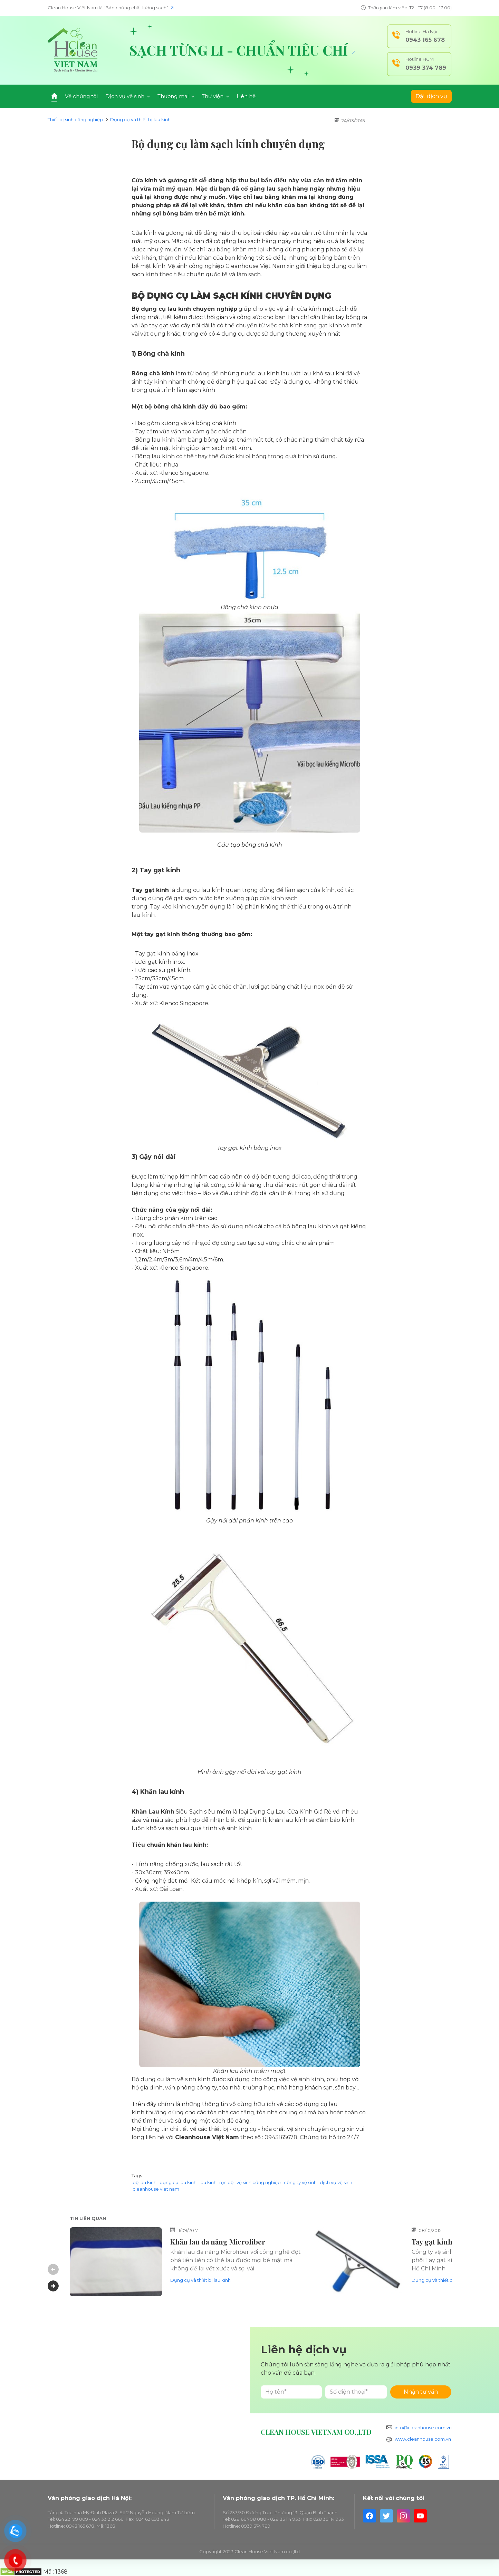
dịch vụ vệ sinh (336, 2182)
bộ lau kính (144, 2182)
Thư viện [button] (215, 96)
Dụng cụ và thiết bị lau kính (140, 119)
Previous (53, 2269)
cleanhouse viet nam (156, 2189)
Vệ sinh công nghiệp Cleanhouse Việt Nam (226, 266)
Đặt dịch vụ (431, 96)
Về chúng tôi (81, 96)
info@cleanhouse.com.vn (423, 2427)
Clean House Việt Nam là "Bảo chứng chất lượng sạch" (110, 7)
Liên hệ (246, 96)
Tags (137, 2175)
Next (53, 2285)
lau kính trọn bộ (216, 2182)
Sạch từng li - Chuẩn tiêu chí (242, 50)
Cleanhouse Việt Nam (207, 2137)
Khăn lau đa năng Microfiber (217, 2241)
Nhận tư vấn (421, 2391)
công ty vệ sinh (300, 2182)
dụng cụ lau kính (178, 2182)
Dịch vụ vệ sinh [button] (127, 96)
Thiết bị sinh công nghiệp (75, 119)
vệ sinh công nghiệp (259, 2182)
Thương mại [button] (175, 96)
